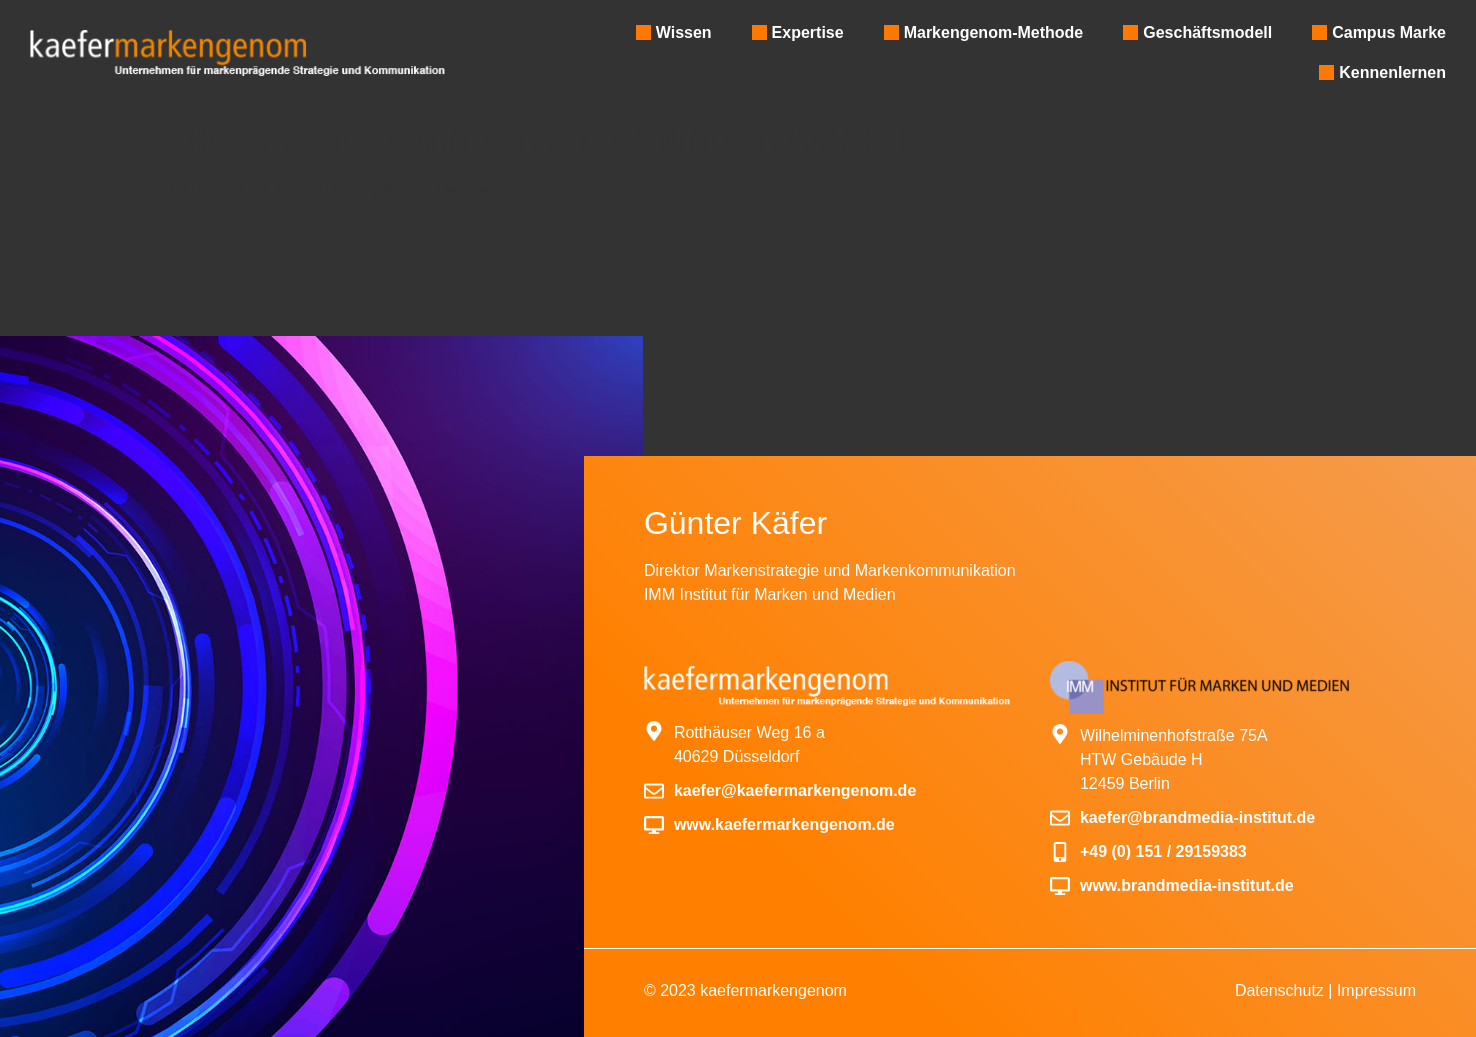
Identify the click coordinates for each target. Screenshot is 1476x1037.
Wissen (684, 32)
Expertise (808, 32)
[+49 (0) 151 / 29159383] (1060, 852)
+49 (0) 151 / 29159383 (1163, 851)
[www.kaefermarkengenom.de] (654, 825)
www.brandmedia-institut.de (1187, 885)
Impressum (1376, 990)
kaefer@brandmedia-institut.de (1197, 817)
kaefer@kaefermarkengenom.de (795, 790)
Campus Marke (1389, 32)
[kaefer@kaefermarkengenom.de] (654, 791)
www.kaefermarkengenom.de (784, 824)
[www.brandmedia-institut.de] (1060, 886)
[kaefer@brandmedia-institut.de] (1060, 818)
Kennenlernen (1392, 72)
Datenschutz (1279, 990)
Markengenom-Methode (994, 32)
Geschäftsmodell (1207, 32)
